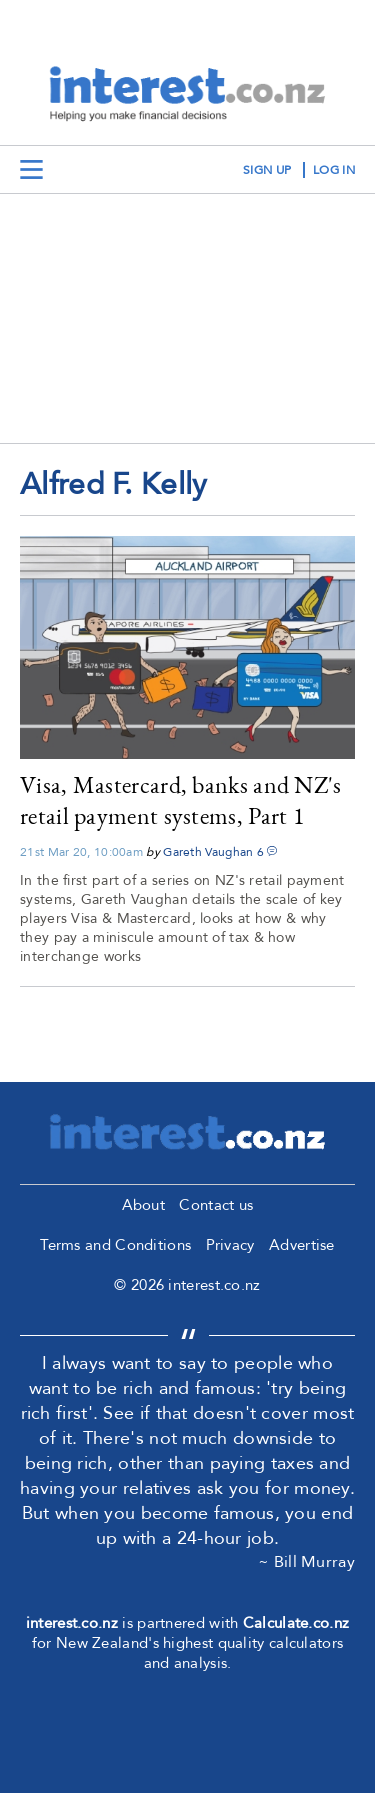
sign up (267, 170)
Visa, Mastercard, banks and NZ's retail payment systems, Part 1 (181, 800)
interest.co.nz (72, 1623)
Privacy (230, 1245)
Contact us (216, 1205)
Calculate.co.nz (296, 1623)
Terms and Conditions (115, 1245)
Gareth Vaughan (208, 852)
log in (334, 170)
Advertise (302, 1245)
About (144, 1205)
